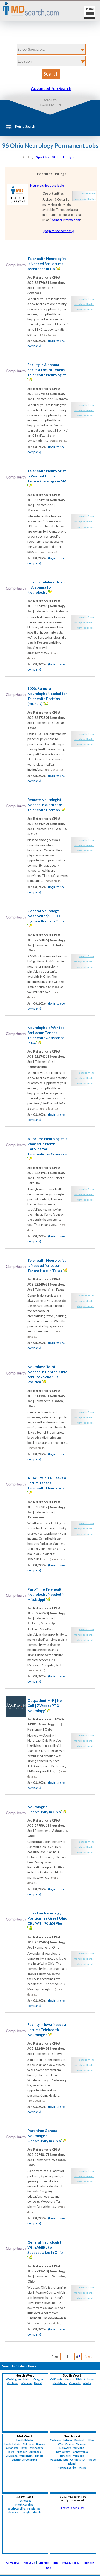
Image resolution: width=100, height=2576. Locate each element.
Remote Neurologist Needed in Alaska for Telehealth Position (44, 805)
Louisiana (12, 2455)
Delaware (65, 2447)
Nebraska (28, 2443)
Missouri (22, 2451)
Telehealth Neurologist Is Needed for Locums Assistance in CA (46, 263)
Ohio (91, 2439)
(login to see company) (58, 231)
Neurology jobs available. (47, 185)
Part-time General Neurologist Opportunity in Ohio (44, 2135)
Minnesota (36, 2447)
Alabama (13, 2512)
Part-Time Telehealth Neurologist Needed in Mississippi (46, 1594)
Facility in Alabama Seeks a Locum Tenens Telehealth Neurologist (46, 370)
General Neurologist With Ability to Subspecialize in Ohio (45, 2247)
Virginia (81, 2443)
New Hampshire (67, 2467)
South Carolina (17, 2508)
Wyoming (26, 2383)
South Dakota (12, 2443)
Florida (37, 2512)
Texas (23, 2447)
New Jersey (63, 2451)
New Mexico (60, 2383)
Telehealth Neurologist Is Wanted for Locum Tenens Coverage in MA (47, 476)
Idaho (26, 2379)
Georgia (25, 2512)
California (56, 2379)
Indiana (67, 2439)
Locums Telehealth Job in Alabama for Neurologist (46, 587)
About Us (29, 2562)
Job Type (68, 157)
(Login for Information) (65, 220)
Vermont (78, 2455)
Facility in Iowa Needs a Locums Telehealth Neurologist (46, 2029)
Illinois (39, 2455)
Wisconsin (26, 2455)
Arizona (89, 2379)
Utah (79, 2379)
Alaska (87, 2383)
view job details (85, 309)
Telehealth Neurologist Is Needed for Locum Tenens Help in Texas (46, 1265)
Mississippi (34, 2508)
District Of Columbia (24, 2459)
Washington (13, 2379)
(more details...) (47, 334)
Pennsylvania (80, 2451)
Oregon (38, 2379)
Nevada (69, 2379)
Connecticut (77, 2459)
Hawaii (38, 2383)
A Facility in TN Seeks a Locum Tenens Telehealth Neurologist (46, 1483)
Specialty (42, 157)
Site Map (44, 2562)
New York (65, 2455)
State (55, 157)
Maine (82, 2467)
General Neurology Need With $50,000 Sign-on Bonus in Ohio (45, 916)
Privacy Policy (70, 2562)
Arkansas (35, 2451)
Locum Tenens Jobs (73, 2507)
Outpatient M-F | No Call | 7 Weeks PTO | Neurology (44, 1705)
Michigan (55, 2439)
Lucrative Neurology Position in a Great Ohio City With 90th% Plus (47, 1918)
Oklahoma (12, 2447)
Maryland (78, 2447)
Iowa (11, 2451)
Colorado (75, 2383)
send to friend (88, 193)
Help (55, 2562)
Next (88, 2356)
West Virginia (66, 2443)
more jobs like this (85, 198)
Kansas (40, 2443)
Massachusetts (59, 2459)
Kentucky (80, 2439)
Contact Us (13, 2562)
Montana (12, 2383)
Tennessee (24, 2500)
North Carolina (24, 2504)
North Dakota (24, 2439)
